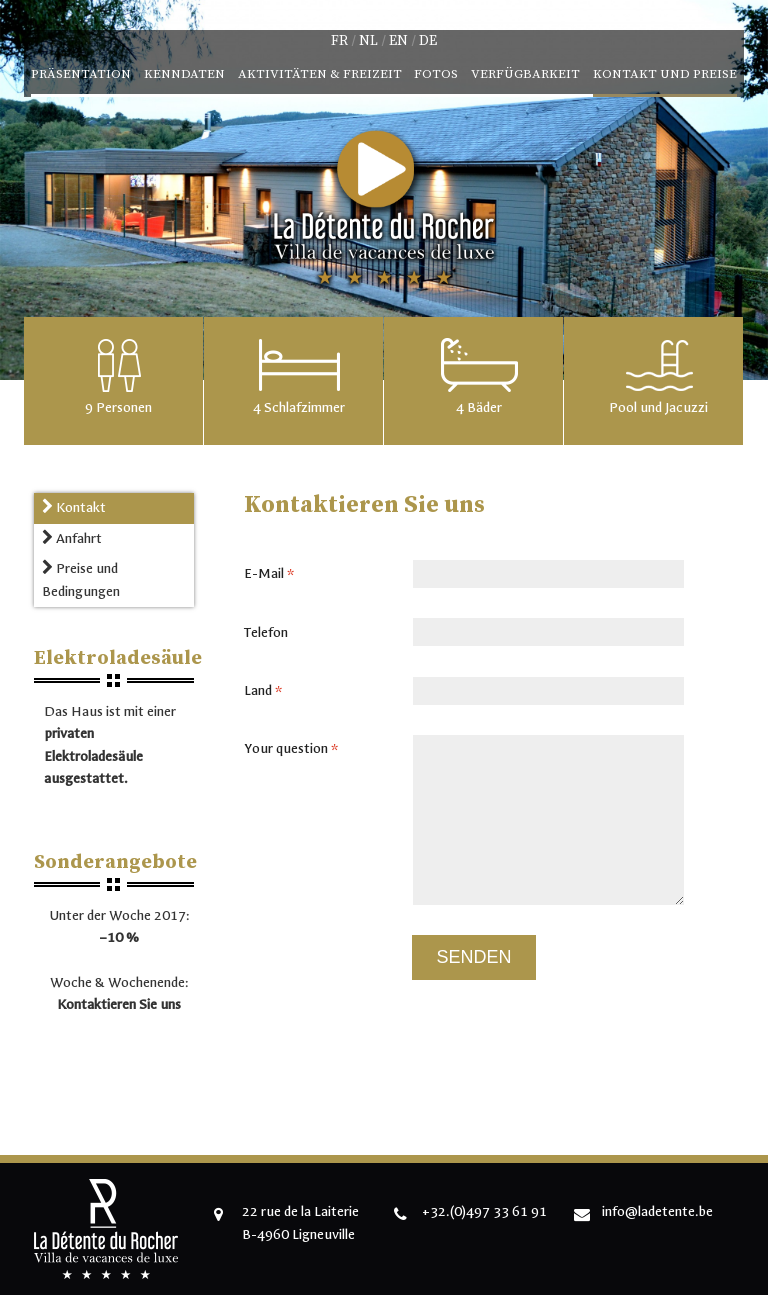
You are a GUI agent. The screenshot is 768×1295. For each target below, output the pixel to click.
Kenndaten (184, 74)
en (398, 41)
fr (339, 41)
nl (368, 41)
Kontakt (74, 507)
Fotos (436, 74)
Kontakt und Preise (665, 74)
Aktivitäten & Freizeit (320, 74)
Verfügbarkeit (525, 74)
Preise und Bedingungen (81, 579)
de (428, 41)
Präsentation (81, 74)
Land (269, 691)
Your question (297, 749)
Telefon (266, 632)
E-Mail (275, 574)
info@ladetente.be (657, 1211)
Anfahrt (72, 538)
